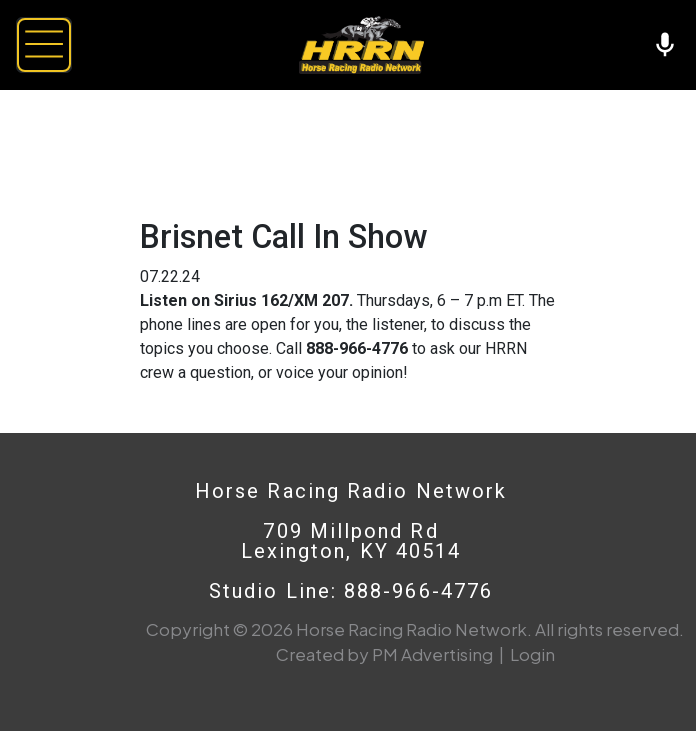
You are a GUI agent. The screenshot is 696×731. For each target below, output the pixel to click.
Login (532, 654)
